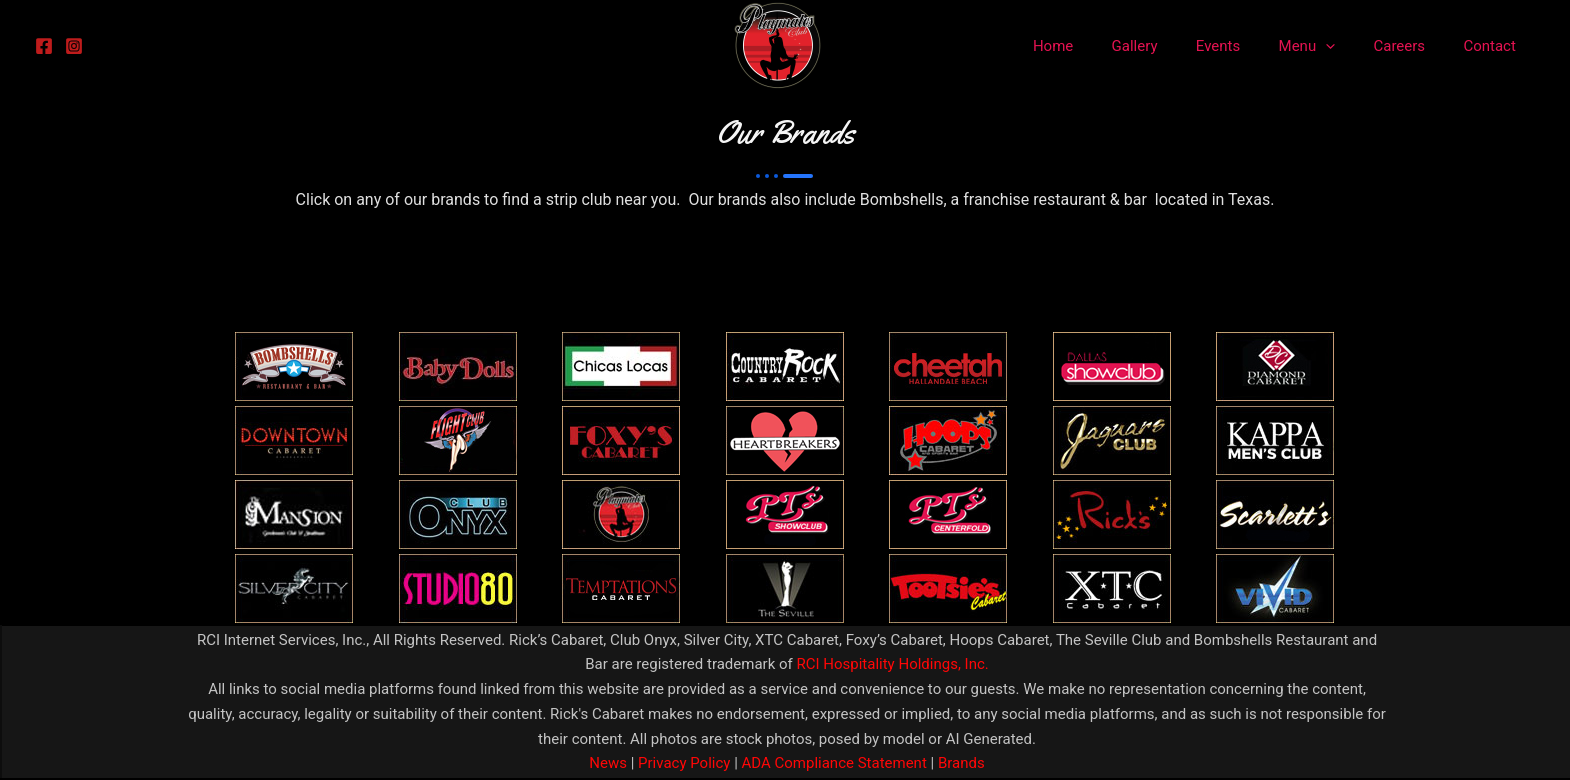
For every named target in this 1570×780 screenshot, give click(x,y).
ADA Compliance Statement (834, 763)
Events (1247, 46)
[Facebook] (44, 46)
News (608, 763)
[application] (1346, 46)
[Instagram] (74, 46)
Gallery (1172, 46)
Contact (1494, 46)
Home (1099, 46)
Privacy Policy (682, 763)
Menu (1327, 46)
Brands (961, 763)
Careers (1412, 46)
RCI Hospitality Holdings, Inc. (892, 664)
